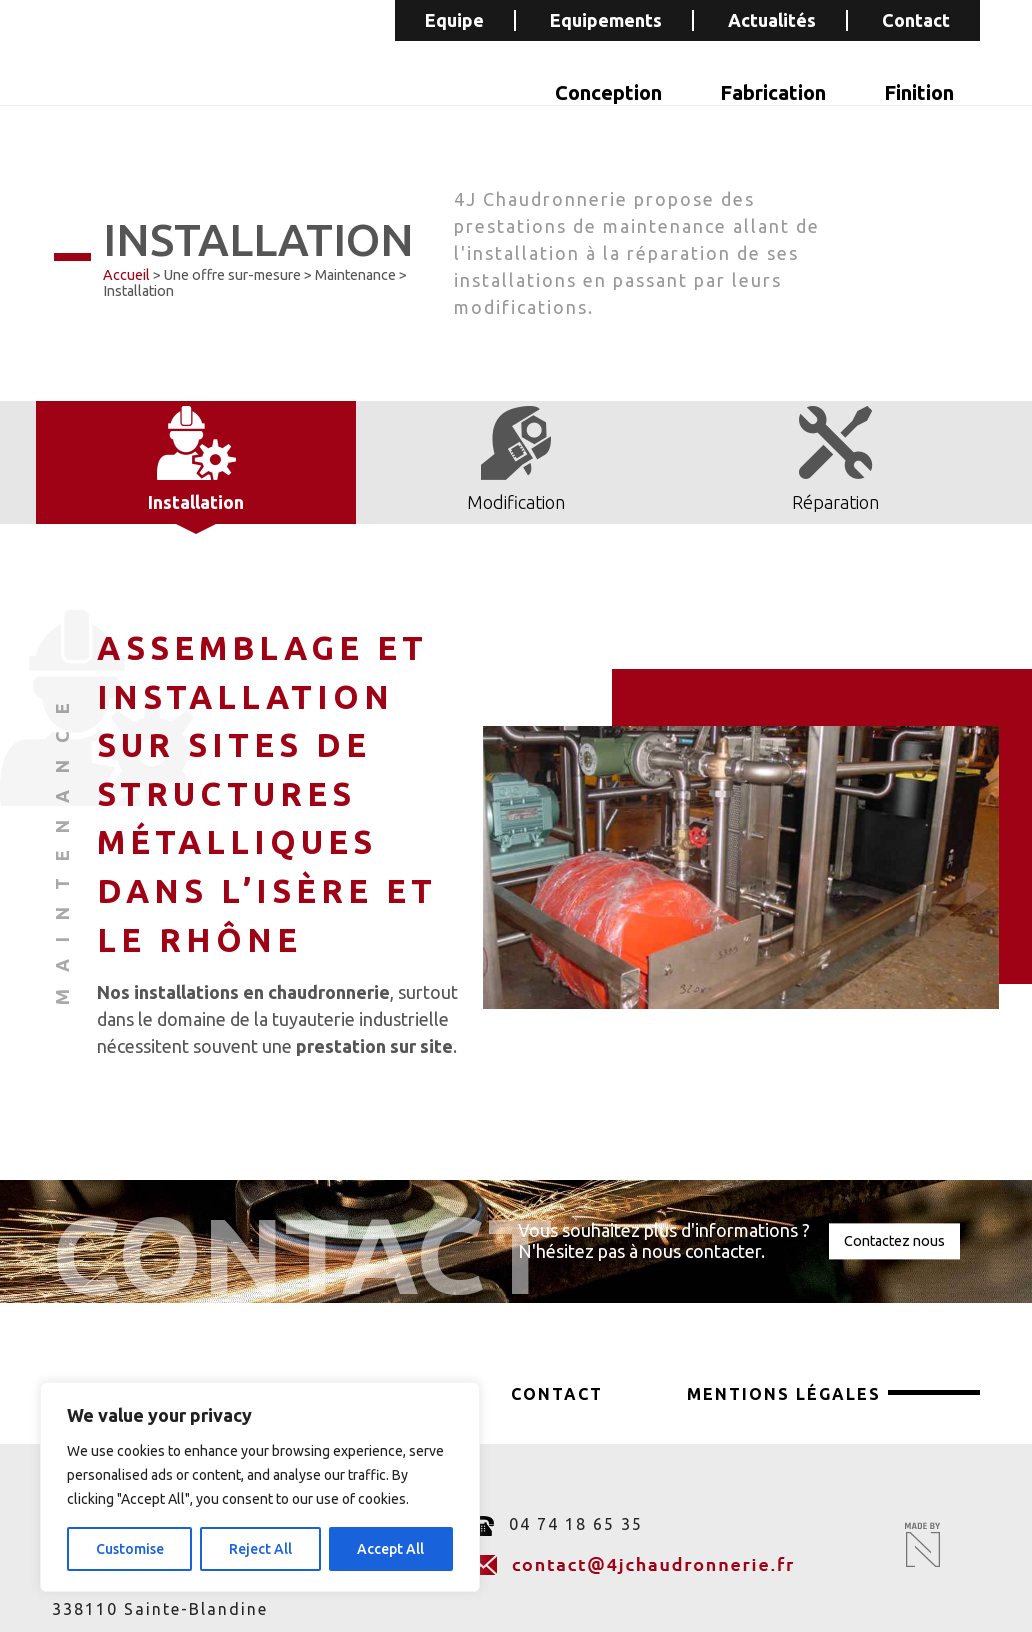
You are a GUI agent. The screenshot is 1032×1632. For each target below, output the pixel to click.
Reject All (260, 1549)
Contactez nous (894, 1241)
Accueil (126, 275)
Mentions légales (784, 1394)
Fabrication (773, 92)
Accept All (390, 1549)
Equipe (454, 20)
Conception (608, 92)
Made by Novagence (922, 1544)
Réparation (835, 502)
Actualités (772, 20)
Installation (196, 502)
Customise (130, 1549)
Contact (916, 20)
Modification (516, 502)
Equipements (606, 20)
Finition (919, 92)
